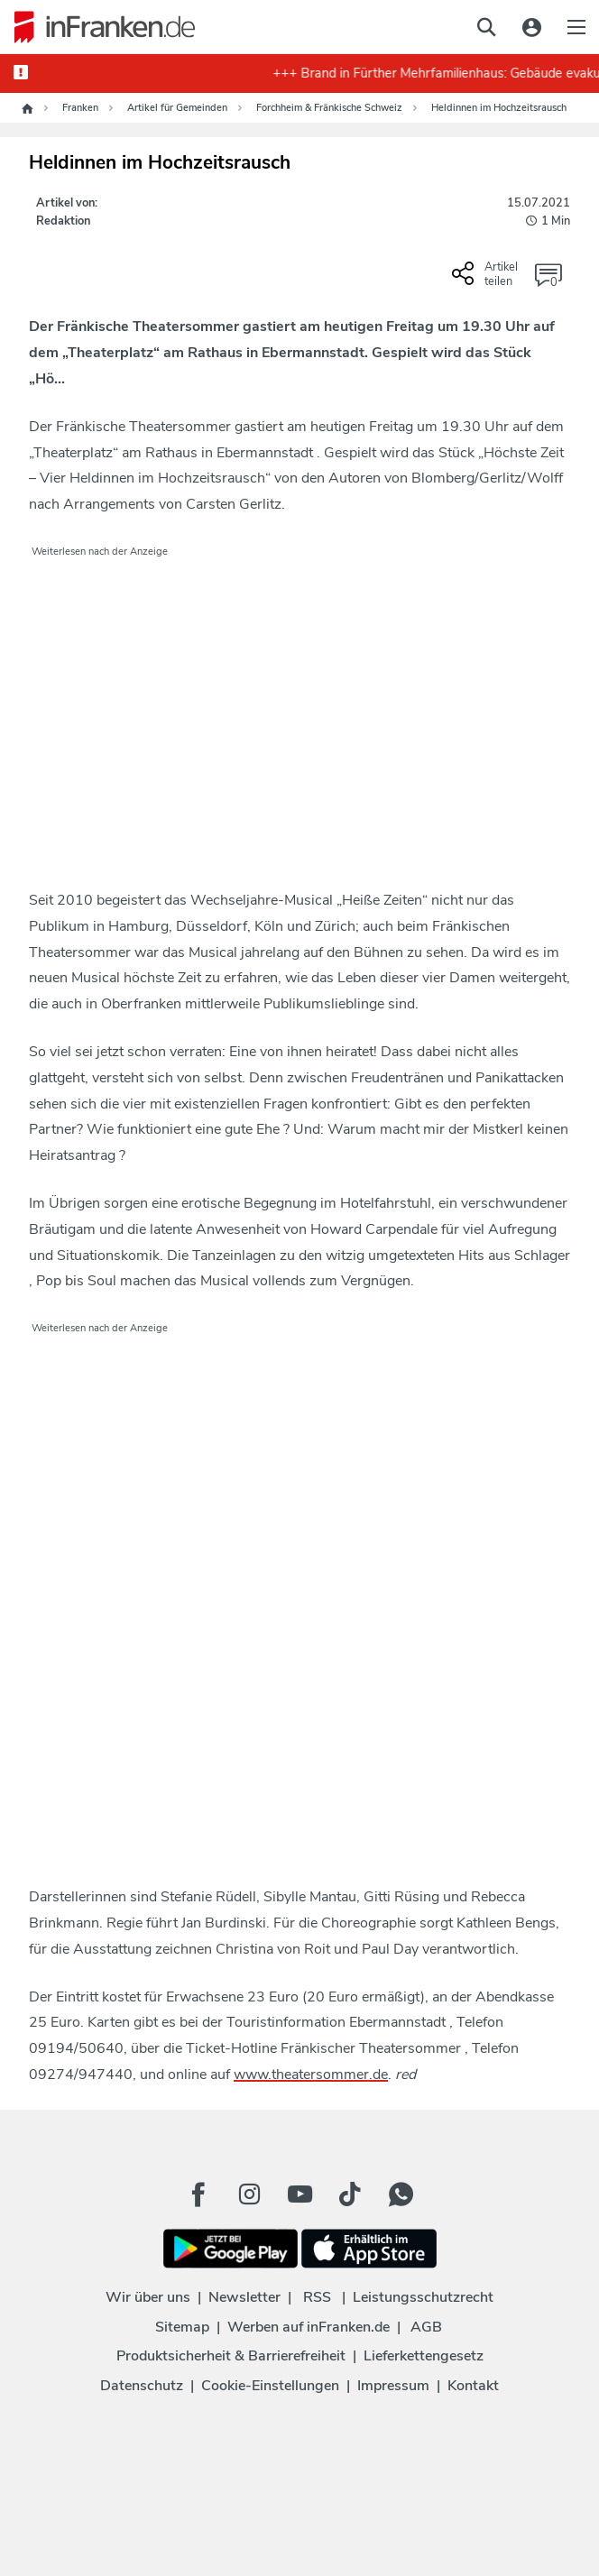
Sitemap (182, 2327)
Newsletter (244, 2297)
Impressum (393, 2386)
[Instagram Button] (249, 2194)
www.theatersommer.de (311, 2074)
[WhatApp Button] (400, 2194)
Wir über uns (148, 2297)
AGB (426, 2327)
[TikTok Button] (350, 2194)
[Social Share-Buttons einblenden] (487, 280)
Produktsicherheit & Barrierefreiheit (231, 2356)
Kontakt (473, 2386)
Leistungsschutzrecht (423, 2297)
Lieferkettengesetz (424, 2356)
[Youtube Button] (299, 2194)
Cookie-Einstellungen (270, 2386)
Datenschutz (141, 2386)
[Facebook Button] (198, 2194)
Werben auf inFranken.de (308, 2327)
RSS (317, 2297)
